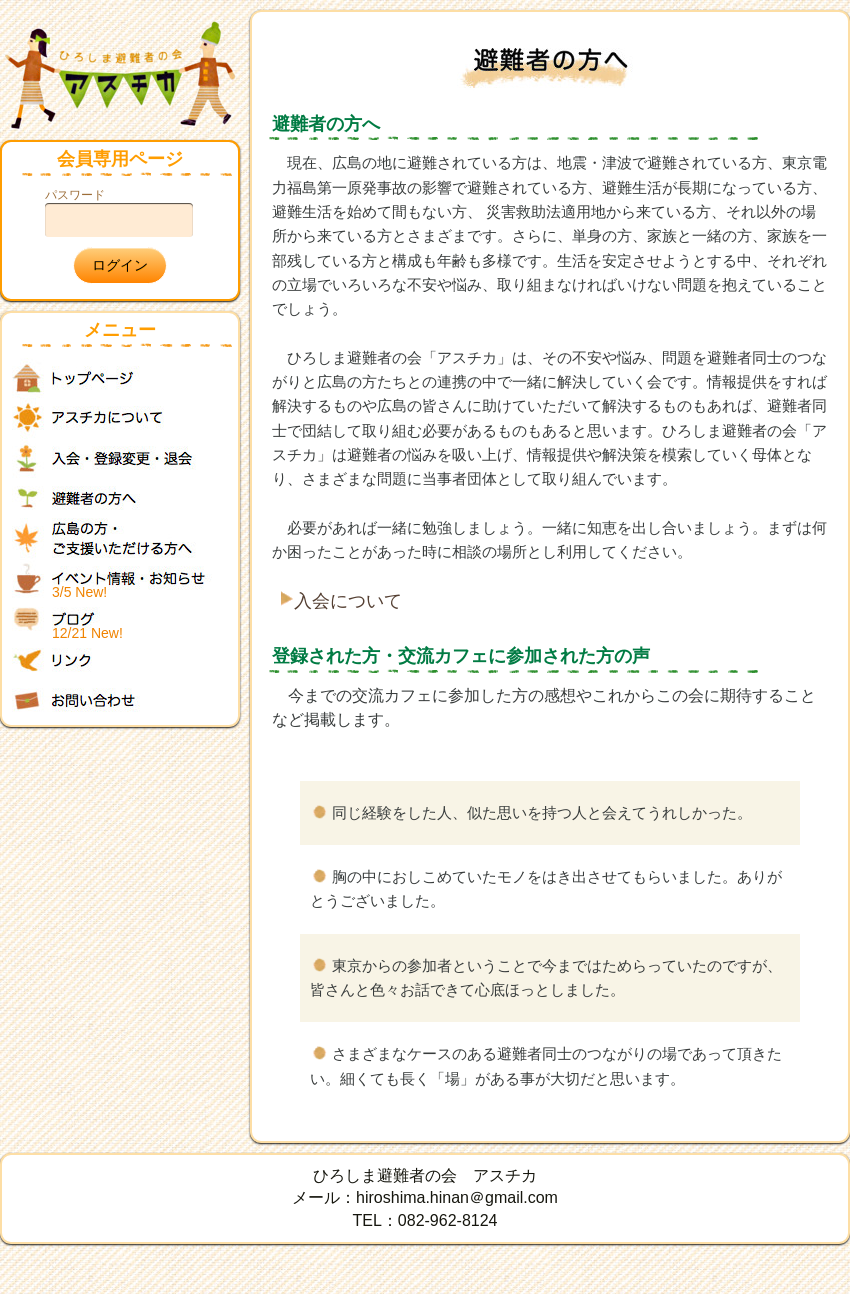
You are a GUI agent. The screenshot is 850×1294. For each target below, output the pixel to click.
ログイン (120, 265)
